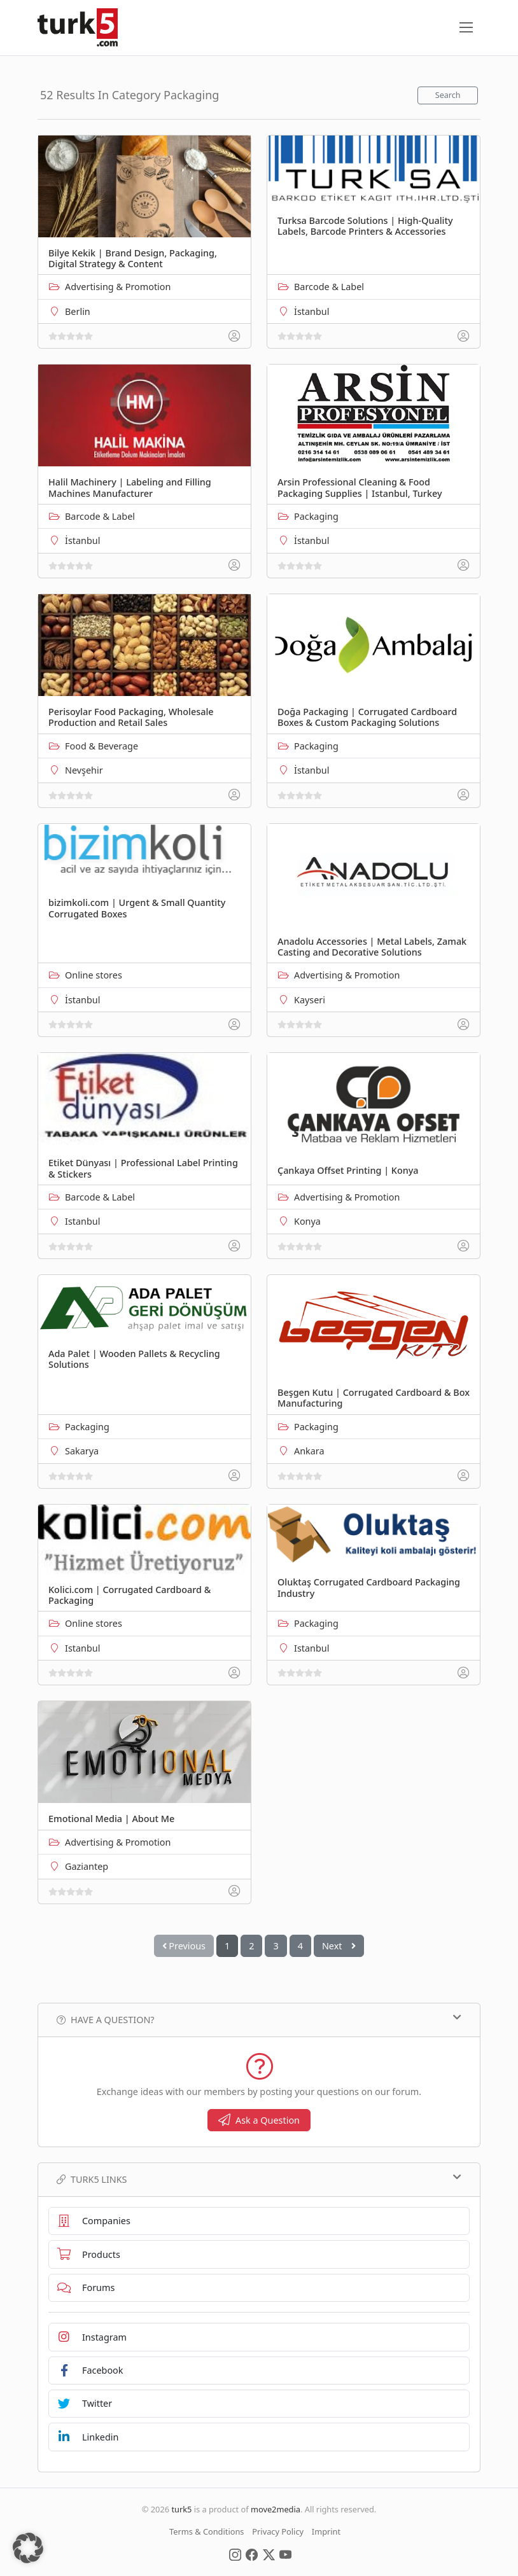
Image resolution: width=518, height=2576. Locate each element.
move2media (275, 2509)
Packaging (316, 516)
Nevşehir (84, 770)
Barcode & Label (329, 287)
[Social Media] (235, 2553)
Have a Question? (259, 2019)
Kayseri (309, 1000)
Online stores (93, 975)
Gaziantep (86, 1866)
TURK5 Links (259, 2179)
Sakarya (82, 1451)
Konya (307, 1221)
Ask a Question (259, 2120)
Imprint (326, 2531)
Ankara (309, 1451)
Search (448, 95)
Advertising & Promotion (118, 287)
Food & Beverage (101, 746)
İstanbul (311, 311)
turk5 (181, 2509)
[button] (28, 2548)
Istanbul (82, 1221)
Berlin (77, 311)
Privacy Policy (278, 2531)
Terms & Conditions (206, 2531)
